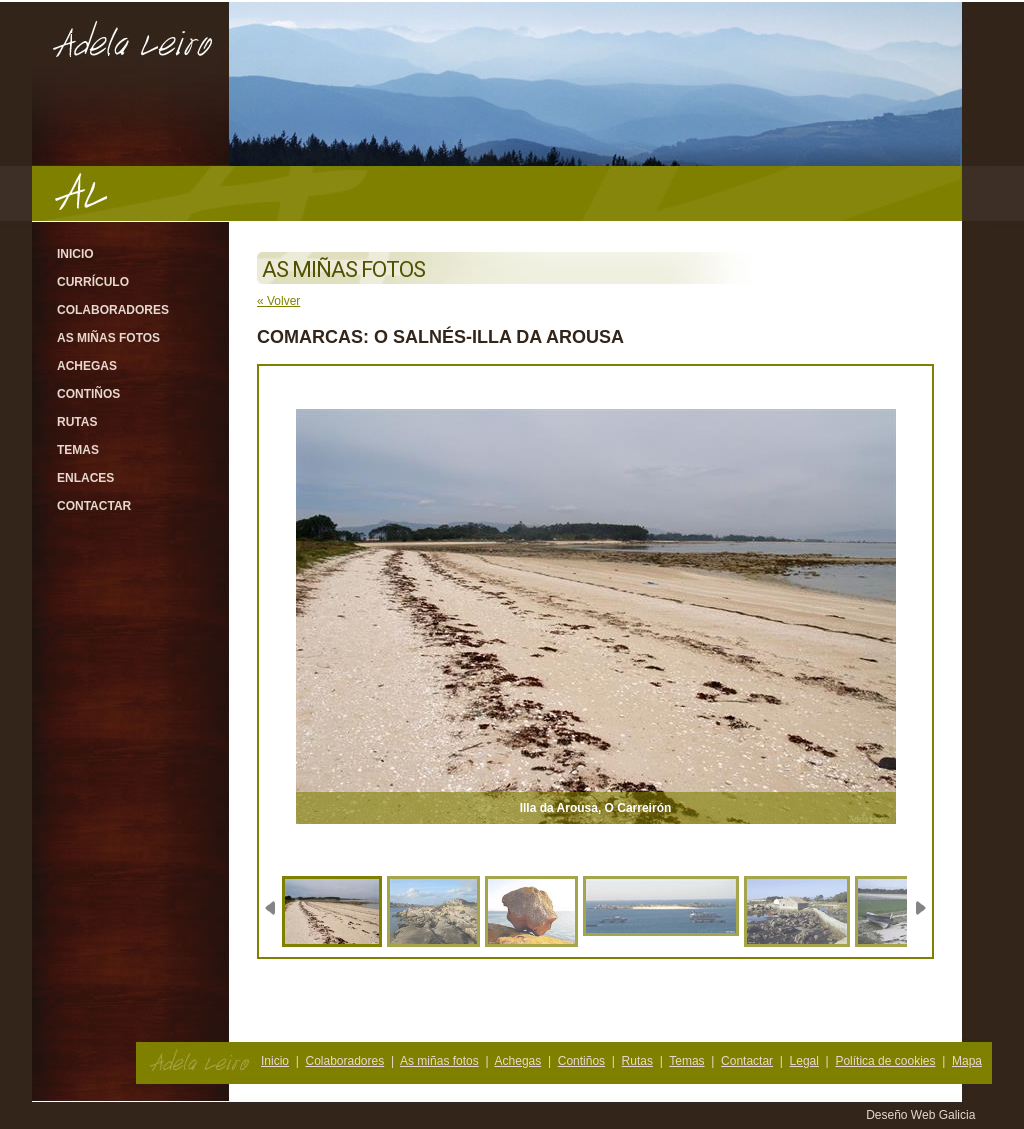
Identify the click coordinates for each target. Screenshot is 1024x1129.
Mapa (967, 1061)
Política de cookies (885, 1061)
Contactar (94, 506)
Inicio (75, 254)
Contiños (88, 394)
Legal (804, 1061)
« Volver (278, 301)
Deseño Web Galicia (922, 1115)
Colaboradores (113, 310)
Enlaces (85, 478)
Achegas (87, 366)
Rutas (77, 422)
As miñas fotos (108, 338)
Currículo (93, 282)
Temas (78, 450)
